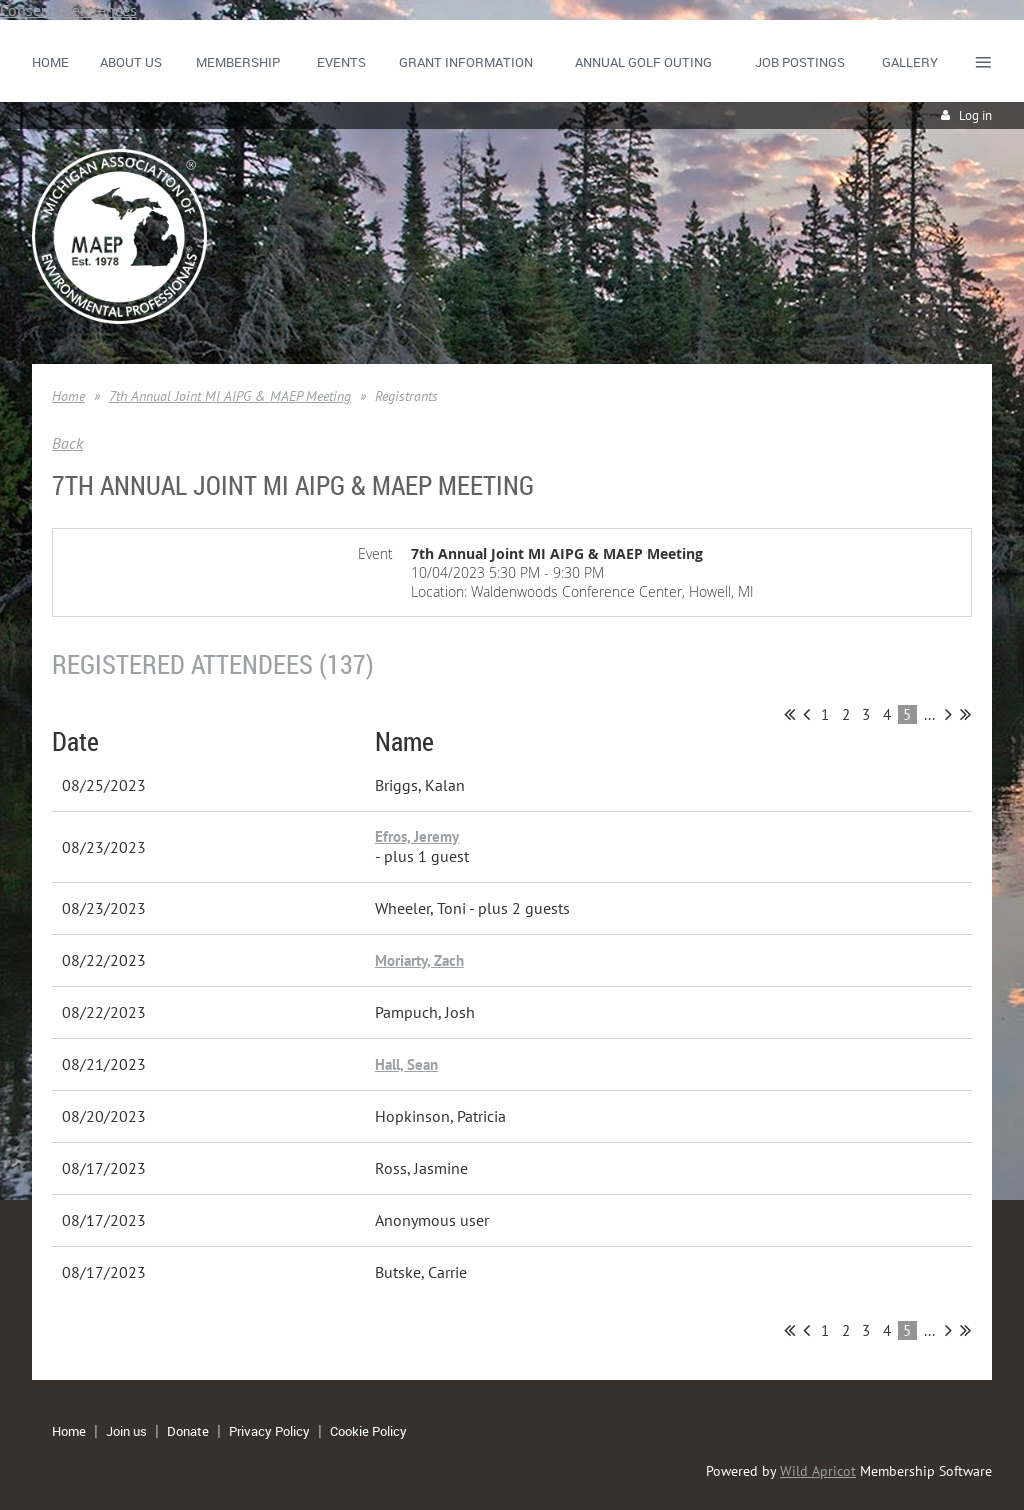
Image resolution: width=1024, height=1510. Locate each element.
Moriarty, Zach (419, 960)
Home (68, 396)
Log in (975, 115)
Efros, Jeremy (417, 836)
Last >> (965, 714)
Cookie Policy (368, 1431)
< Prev (806, 714)
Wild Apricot (818, 1471)
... (929, 714)
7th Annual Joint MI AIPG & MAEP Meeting (230, 396)
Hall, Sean (406, 1064)
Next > (948, 714)
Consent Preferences (68, 10)
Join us (126, 1431)
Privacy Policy (269, 1431)
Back (67, 443)
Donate (188, 1431)
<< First (789, 714)
